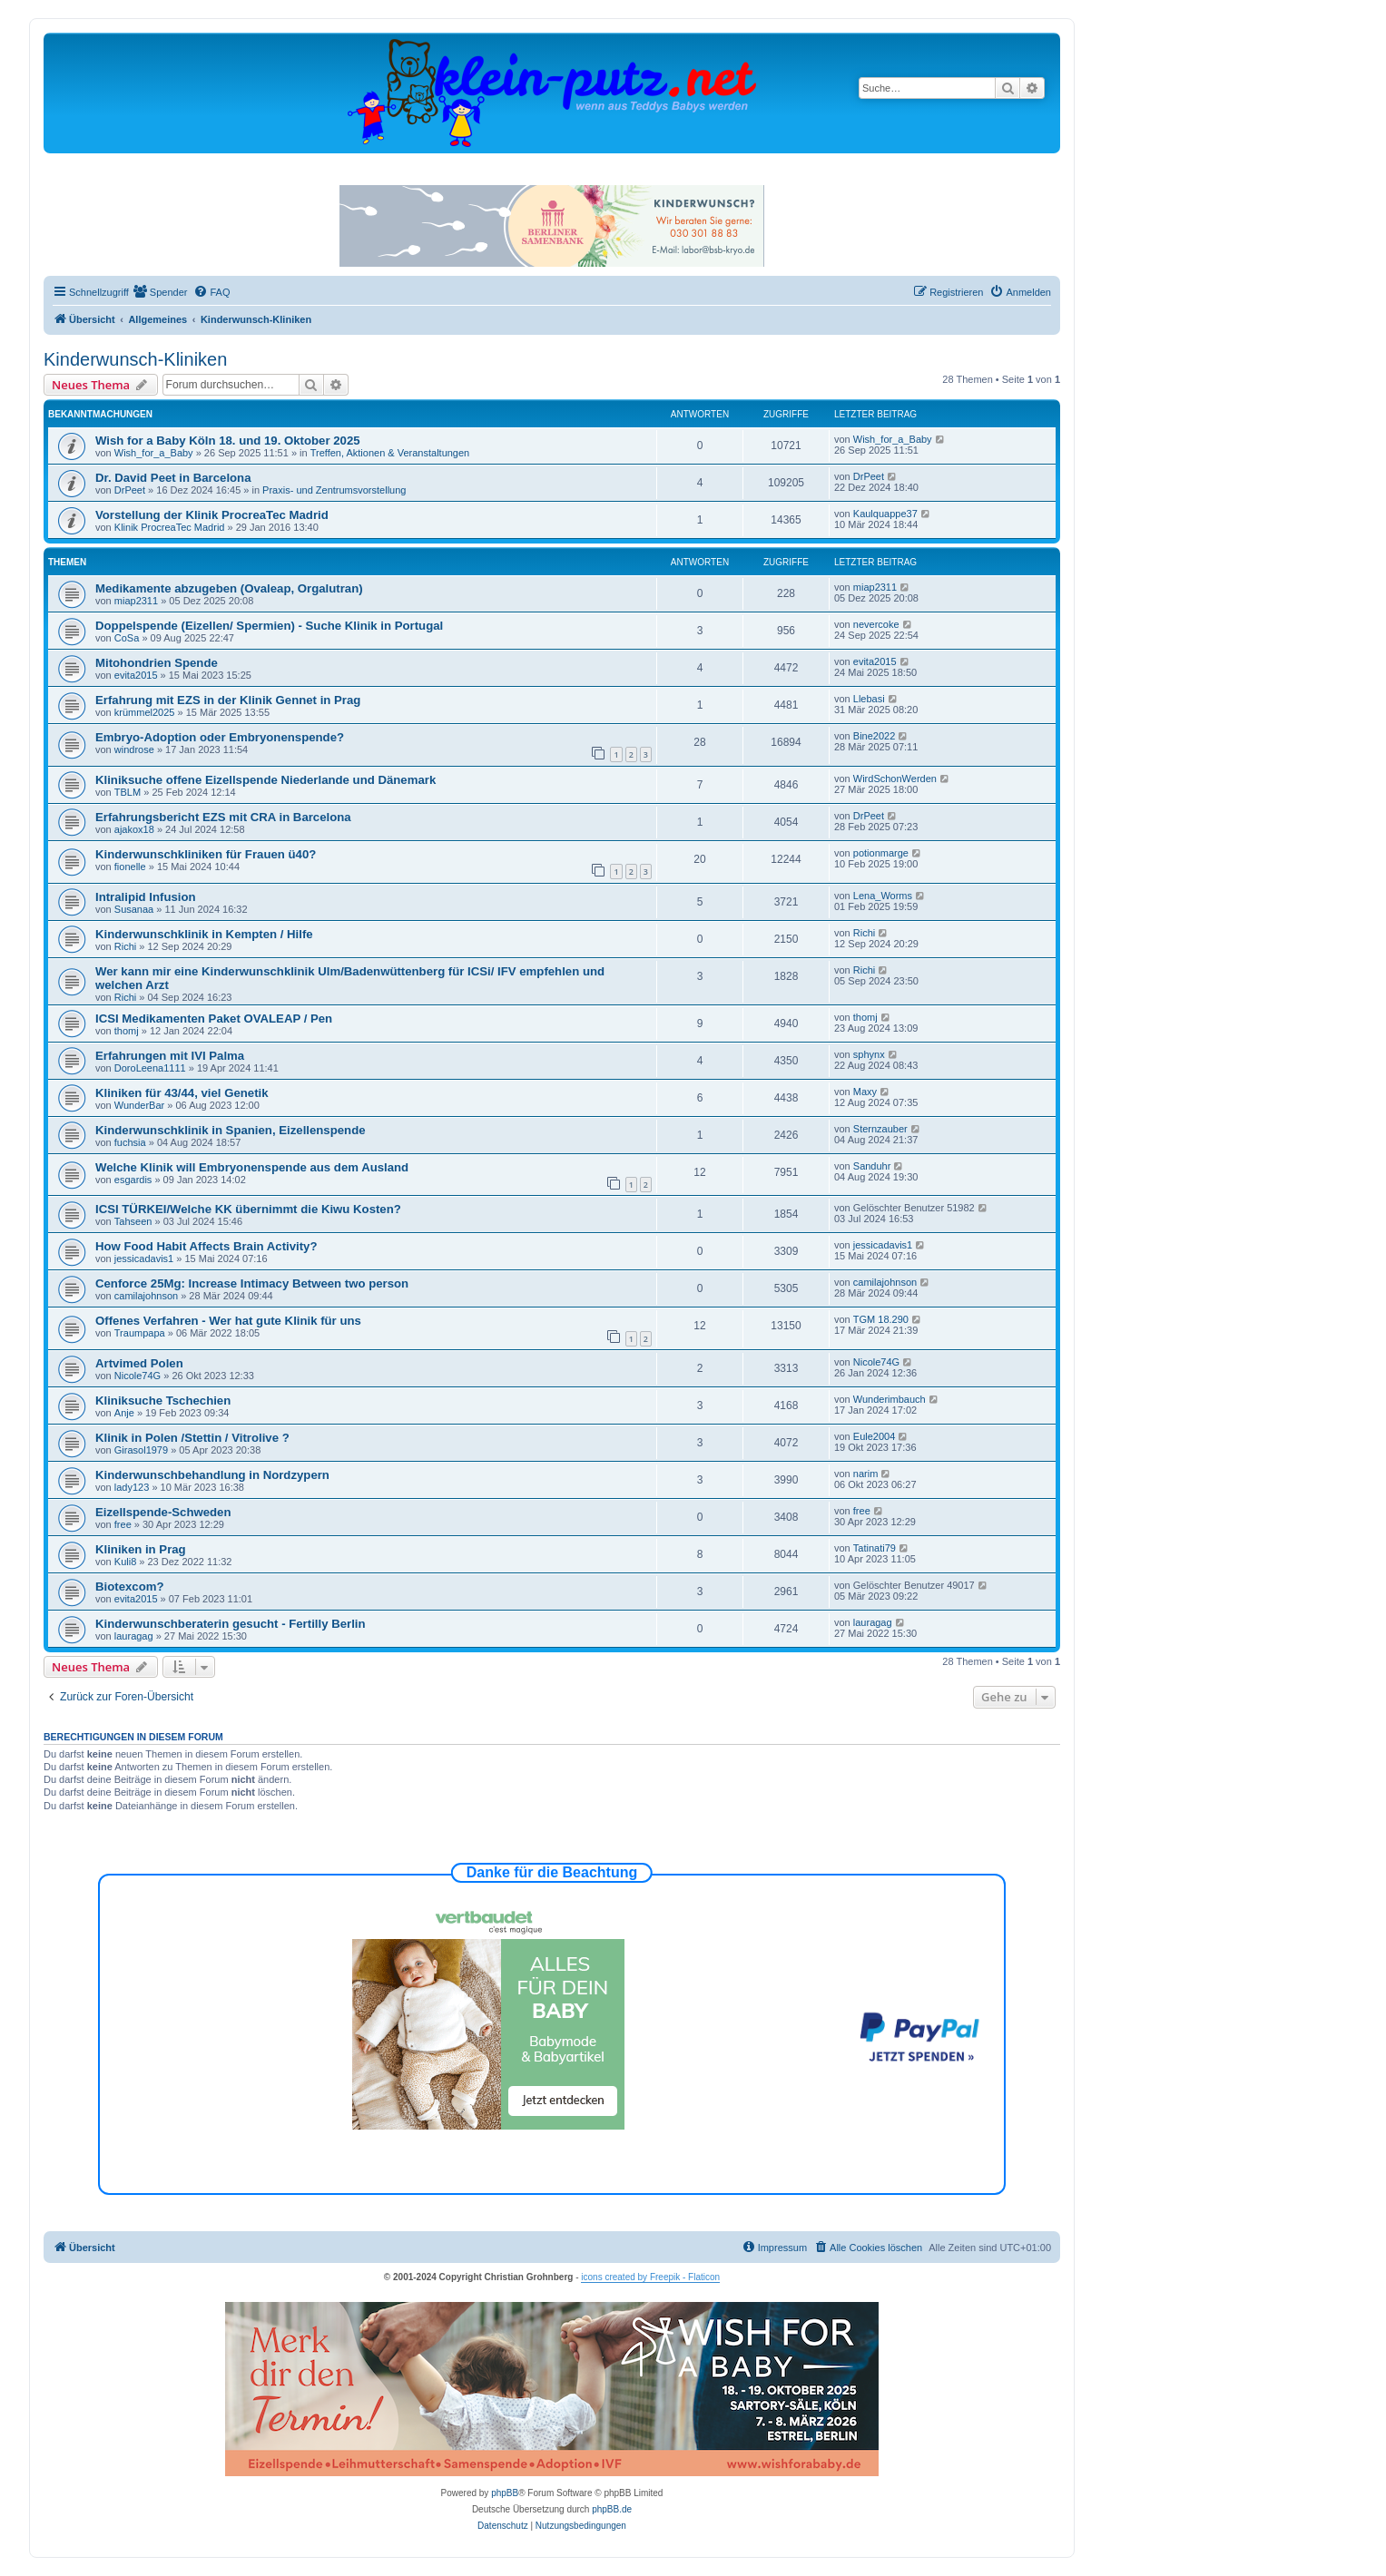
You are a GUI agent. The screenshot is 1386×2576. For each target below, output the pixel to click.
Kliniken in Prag (140, 1549)
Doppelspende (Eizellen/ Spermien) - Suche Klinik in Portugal (269, 625)
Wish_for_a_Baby (153, 452)
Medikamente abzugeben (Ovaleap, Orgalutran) (229, 588)
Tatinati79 (874, 1548)
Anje (124, 1412)
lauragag (133, 1636)
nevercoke (876, 624)
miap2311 (136, 600)
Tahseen (133, 1221)
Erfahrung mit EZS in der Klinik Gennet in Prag (227, 700)
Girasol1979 (141, 1450)
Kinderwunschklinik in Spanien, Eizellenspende (230, 1130)
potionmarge (881, 852)
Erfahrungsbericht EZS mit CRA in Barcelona (223, 817)
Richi (125, 946)
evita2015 (136, 675)
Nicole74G (137, 1375)
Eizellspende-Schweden (163, 1512)
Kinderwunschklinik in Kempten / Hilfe (204, 934)
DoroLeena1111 (150, 1068)
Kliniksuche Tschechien (163, 1400)
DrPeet (129, 490)
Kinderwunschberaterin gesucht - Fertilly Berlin (230, 1624)
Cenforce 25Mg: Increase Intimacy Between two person (251, 1283)
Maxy (865, 1091)
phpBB (504, 2493)
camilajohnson (146, 1295)
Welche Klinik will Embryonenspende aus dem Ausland (251, 1167)
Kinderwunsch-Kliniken (135, 359)
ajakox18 (134, 829)
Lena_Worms (882, 895)
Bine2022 (874, 735)
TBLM (127, 792)
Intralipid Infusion (145, 897)
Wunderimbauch (889, 1399)
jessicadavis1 (143, 1258)
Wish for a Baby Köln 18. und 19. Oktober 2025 (227, 440)
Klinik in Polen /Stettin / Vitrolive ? (192, 1438)
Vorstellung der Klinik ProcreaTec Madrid (212, 515)
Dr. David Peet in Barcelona (173, 478)
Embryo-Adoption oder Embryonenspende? (219, 737)
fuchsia (130, 1142)
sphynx (869, 1054)
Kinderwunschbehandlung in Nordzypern (212, 1475)
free (123, 1524)
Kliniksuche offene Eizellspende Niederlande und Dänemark (265, 780)
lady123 (132, 1487)
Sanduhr (872, 1166)
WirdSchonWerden (895, 778)
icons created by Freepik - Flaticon (650, 2277)
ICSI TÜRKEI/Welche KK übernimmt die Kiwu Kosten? (248, 1209)
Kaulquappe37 (885, 513)
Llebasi (869, 698)
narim (866, 1473)
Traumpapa (139, 1332)
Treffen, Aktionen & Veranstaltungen (390, 452)
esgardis (133, 1179)
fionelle (130, 866)
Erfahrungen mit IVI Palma (169, 1056)
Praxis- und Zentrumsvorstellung (334, 490)
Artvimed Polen (139, 1363)
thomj (126, 1030)
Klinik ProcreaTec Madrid (169, 527)
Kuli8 (125, 1561)
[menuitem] (160, 292)
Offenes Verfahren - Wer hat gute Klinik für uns (228, 1320)
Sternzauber (880, 1128)
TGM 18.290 (881, 1319)
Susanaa (133, 909)
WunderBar (139, 1105)
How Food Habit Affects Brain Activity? (206, 1246)
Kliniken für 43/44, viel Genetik (182, 1093)
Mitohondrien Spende (156, 663)
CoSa (127, 637)
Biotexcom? (129, 1586)
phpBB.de (612, 2509)
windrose (134, 749)
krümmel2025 (144, 712)
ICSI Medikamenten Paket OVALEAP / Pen (213, 1018)
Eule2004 (874, 1436)
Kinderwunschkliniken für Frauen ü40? (205, 854)
